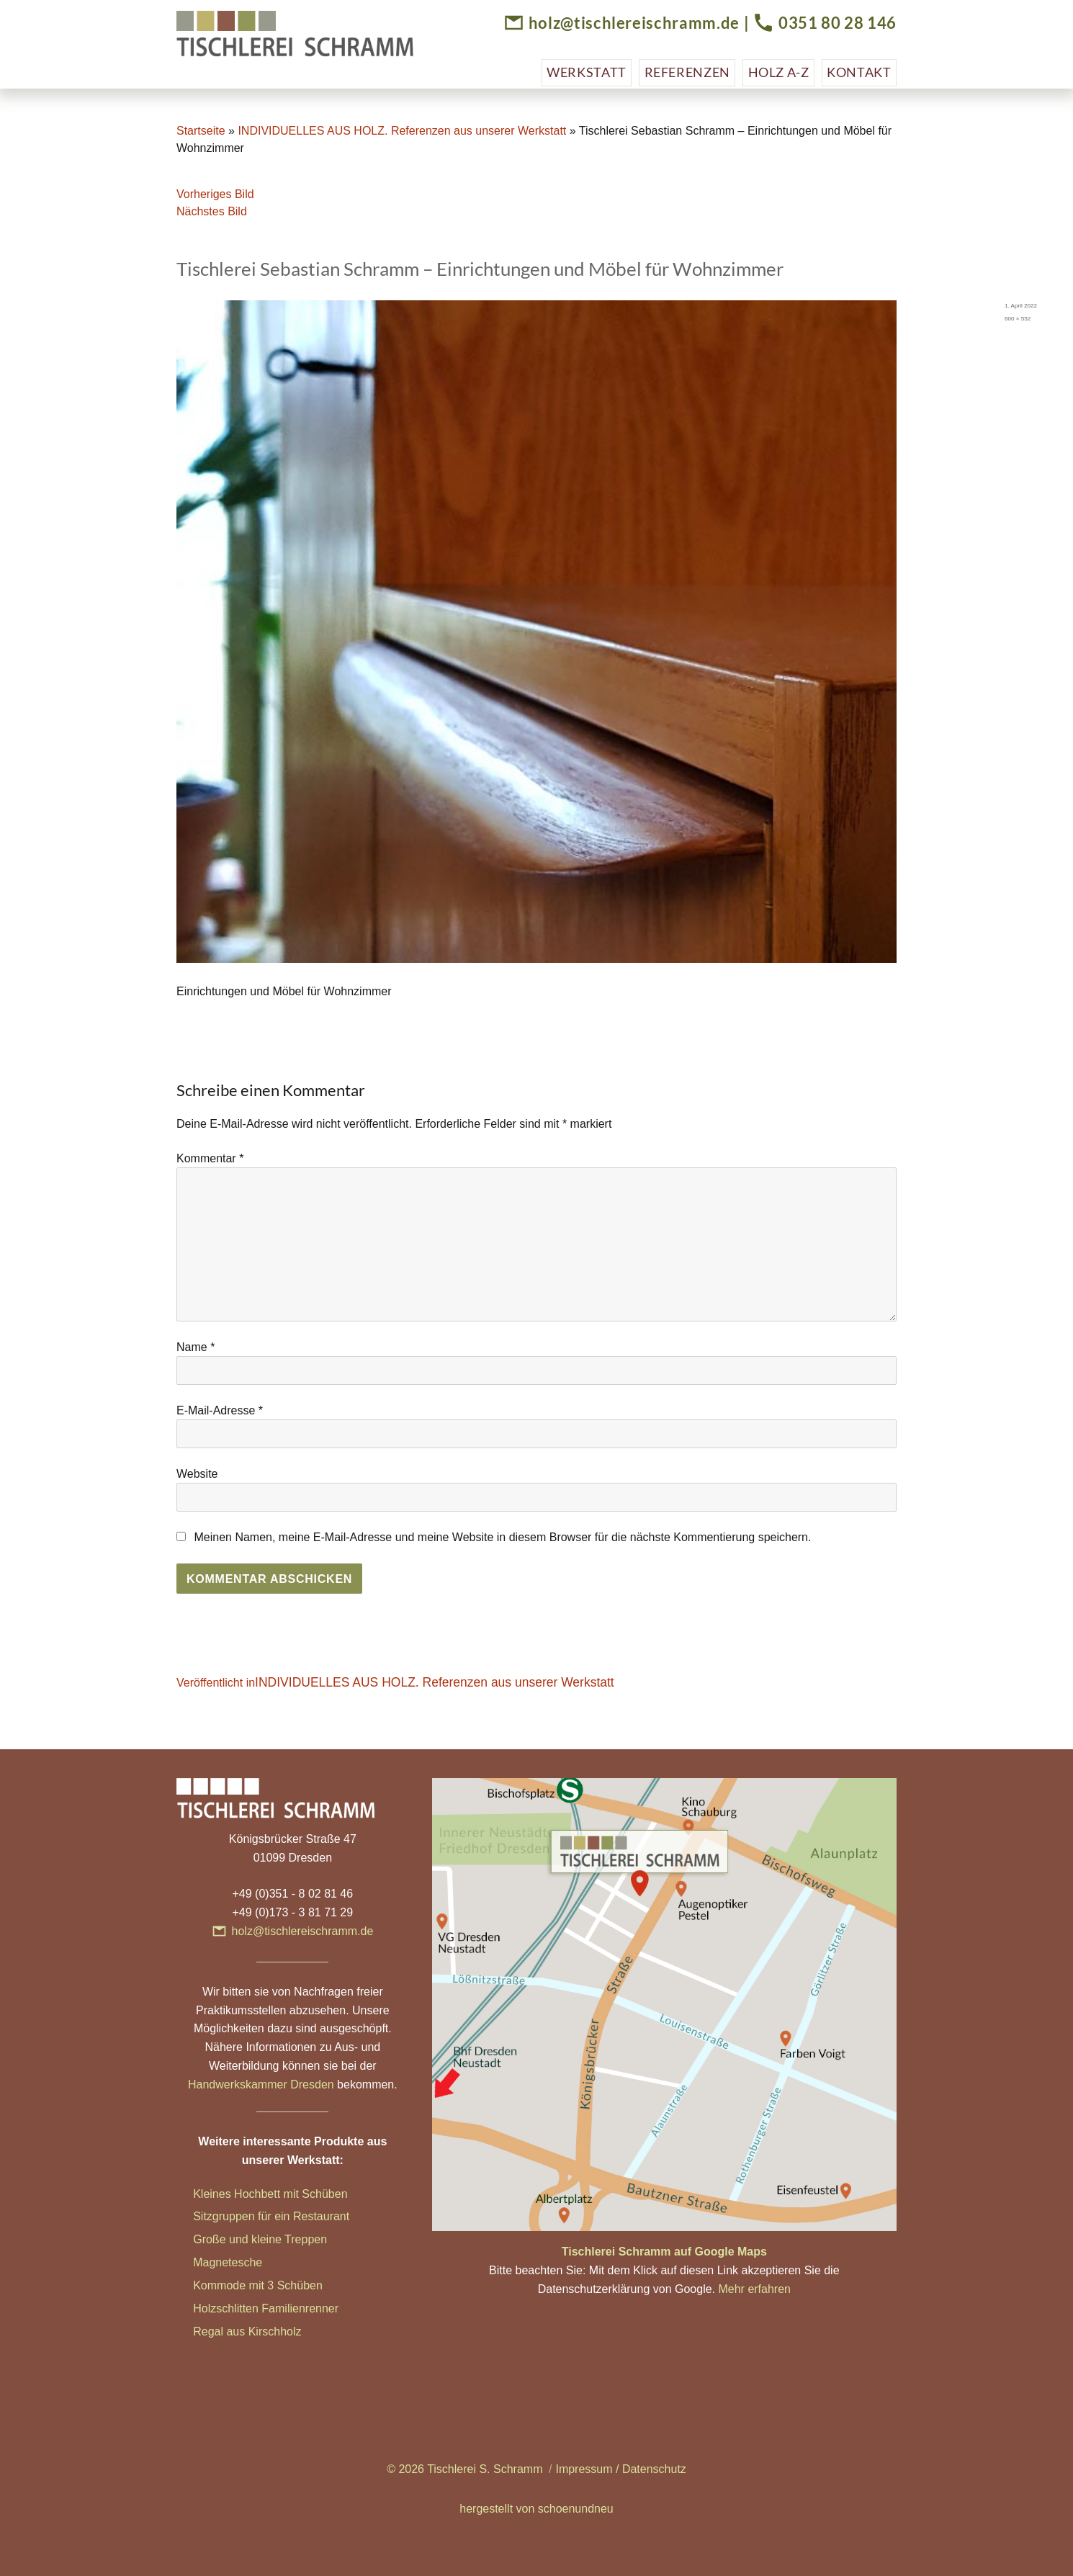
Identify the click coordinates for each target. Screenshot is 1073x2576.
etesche (242, 2262)
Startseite (200, 131)
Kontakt (859, 72)
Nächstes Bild (211, 211)
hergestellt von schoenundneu (536, 2509)
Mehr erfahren (754, 2289)
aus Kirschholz (263, 2331)
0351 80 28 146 (837, 22)
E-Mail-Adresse (219, 1410)
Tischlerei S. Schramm (484, 2469)
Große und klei (231, 2239)
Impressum (583, 2469)
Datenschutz (654, 2469)
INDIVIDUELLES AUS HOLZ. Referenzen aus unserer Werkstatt (402, 131)
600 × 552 (1018, 318)
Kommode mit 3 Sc (241, 2285)
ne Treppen (298, 2239)
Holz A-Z (778, 72)
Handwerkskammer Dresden (261, 2084)
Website (197, 1474)
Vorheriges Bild (215, 194)
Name (195, 1347)
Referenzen (687, 72)
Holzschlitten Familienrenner (265, 2308)
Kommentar (209, 1158)
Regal (209, 2331)
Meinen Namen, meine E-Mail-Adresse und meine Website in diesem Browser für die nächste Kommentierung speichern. (502, 1537)
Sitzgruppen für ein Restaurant (271, 2216)
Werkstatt (587, 72)
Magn (207, 2262)
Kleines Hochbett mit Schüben (270, 2194)
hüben (306, 2285)
